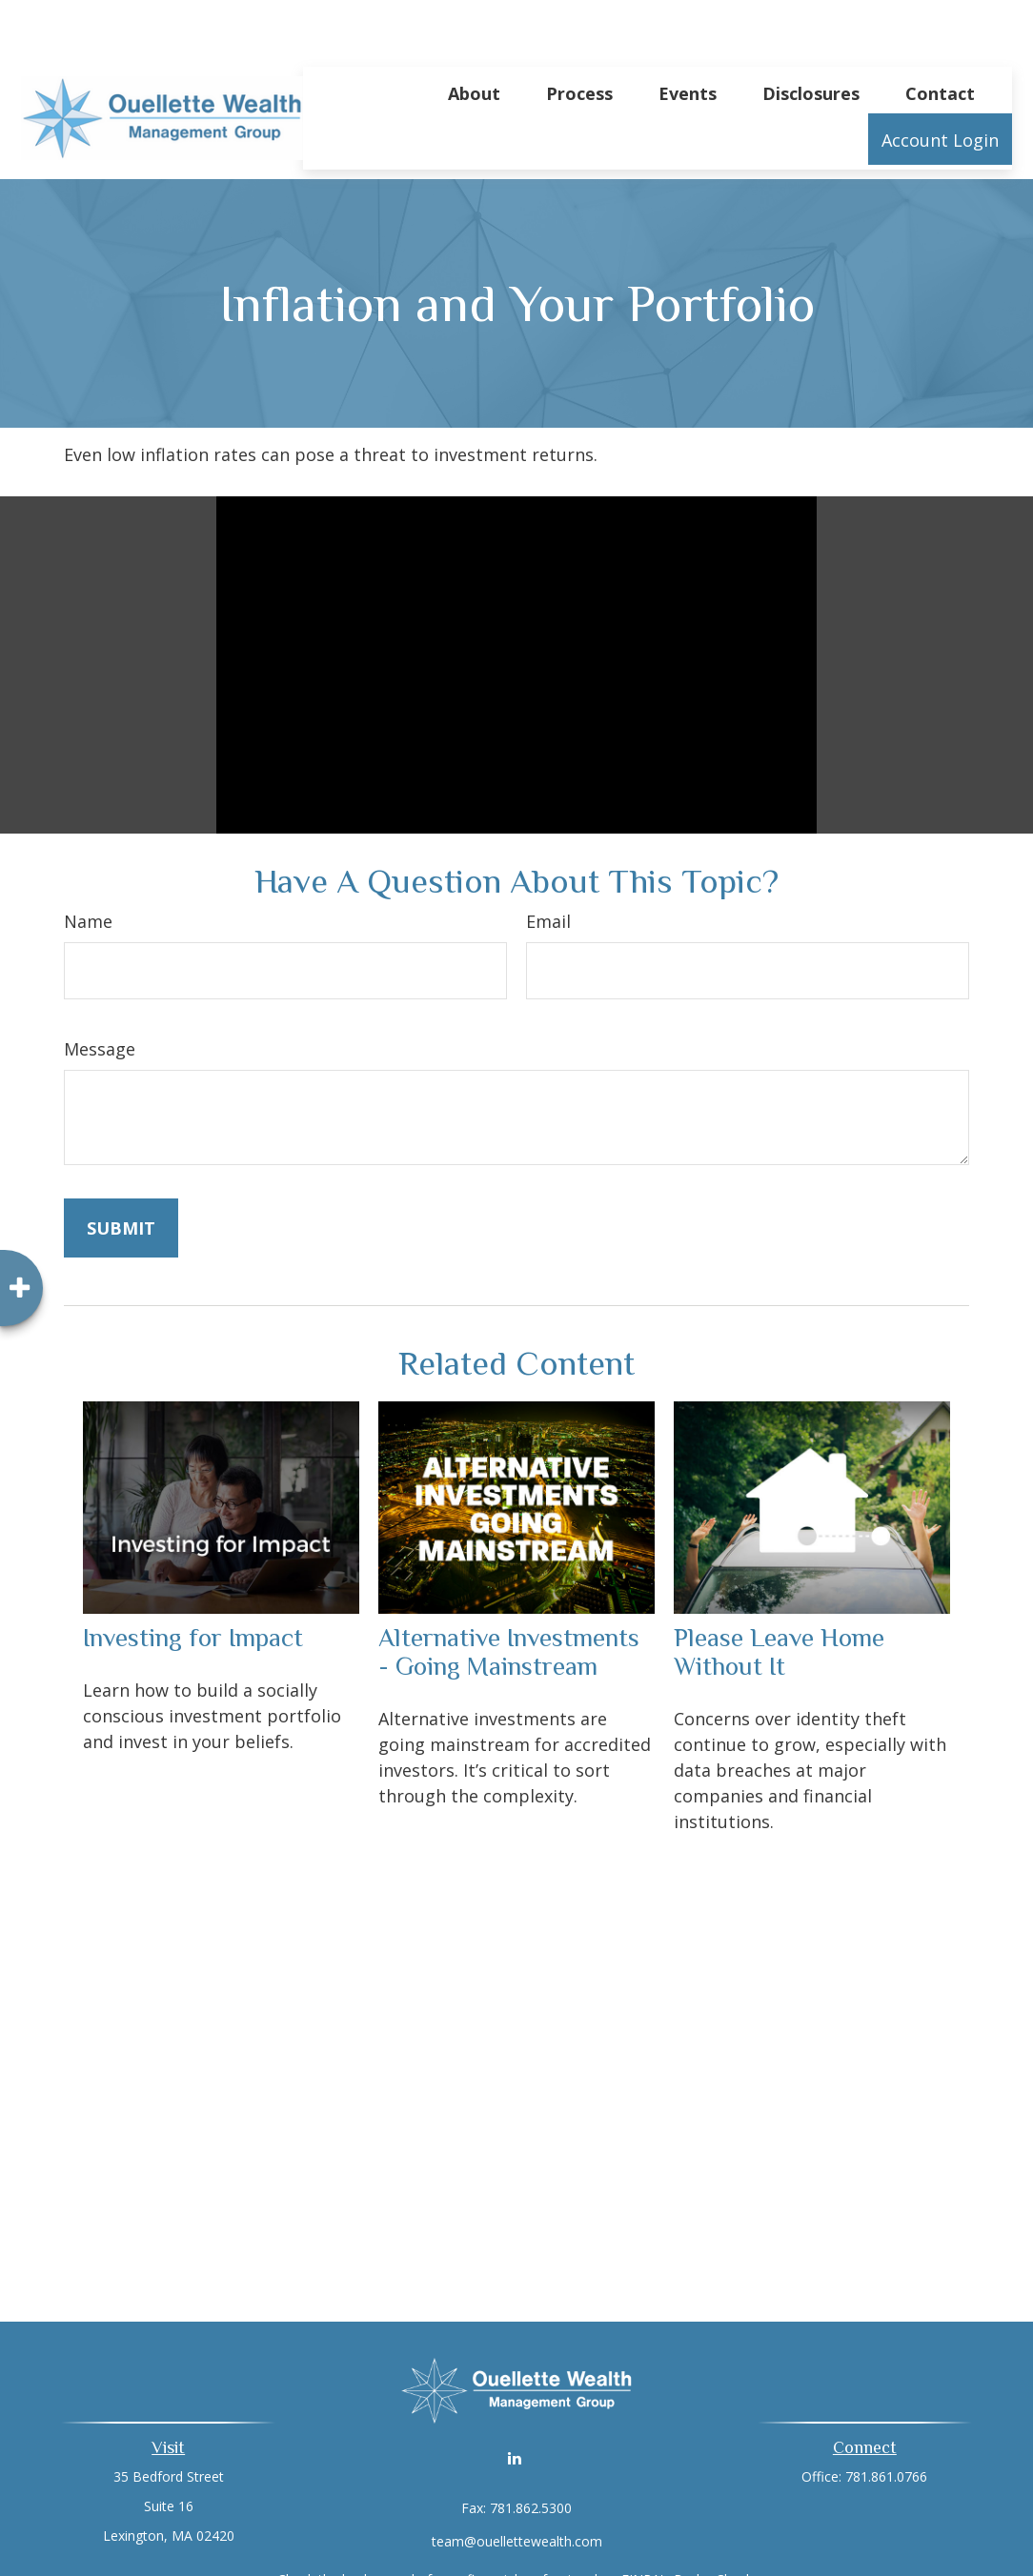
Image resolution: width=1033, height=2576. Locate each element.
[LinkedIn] (515, 2400)
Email (548, 864)
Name (88, 864)
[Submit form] (121, 1170)
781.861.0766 (886, 2419)
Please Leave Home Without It (779, 1594)
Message (99, 991)
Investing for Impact (193, 1580)
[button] (474, 35)
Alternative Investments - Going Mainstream (508, 1594)
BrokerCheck (713, 2522)
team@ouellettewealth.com (517, 2484)
